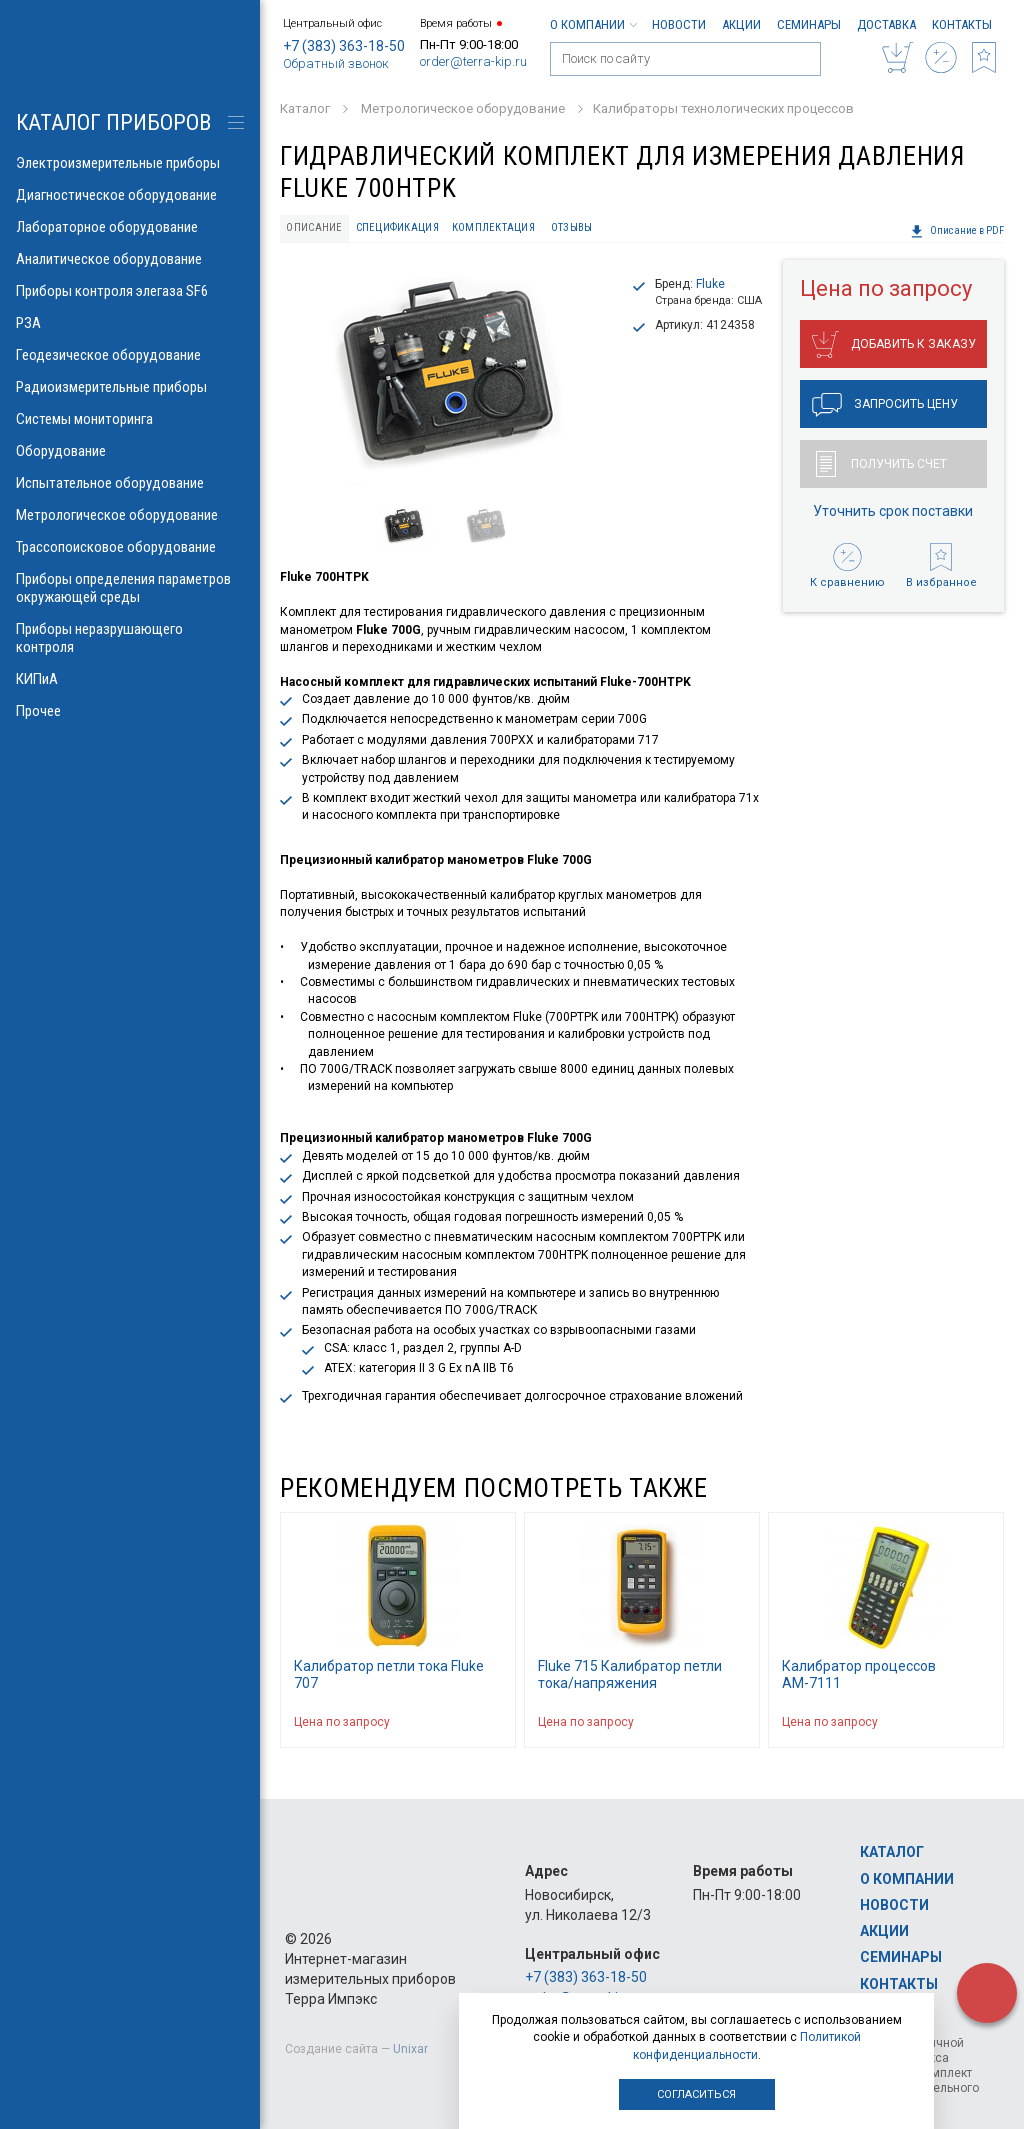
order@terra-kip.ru (473, 61)
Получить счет (881, 464)
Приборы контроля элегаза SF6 (130, 291)
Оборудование (130, 451)
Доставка (886, 24)
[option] (447, 376)
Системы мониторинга (130, 419)
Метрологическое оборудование (130, 515)
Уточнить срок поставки (893, 511)
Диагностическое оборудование (130, 195)
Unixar (410, 2049)
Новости (679, 24)
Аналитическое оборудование (130, 259)
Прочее (130, 711)
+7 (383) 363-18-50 (344, 46)
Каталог (892, 1852)
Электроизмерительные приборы (130, 163)
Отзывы (572, 227)
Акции (741, 24)
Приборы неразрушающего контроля (130, 638)
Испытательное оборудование (130, 483)
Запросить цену (885, 405)
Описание (314, 227)
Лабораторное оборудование (130, 227)
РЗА (130, 323)
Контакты (962, 24)
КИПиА (130, 679)
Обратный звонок (336, 63)
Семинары (809, 24)
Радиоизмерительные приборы (130, 387)
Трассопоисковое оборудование (130, 547)
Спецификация (397, 227)
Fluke (710, 284)
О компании (593, 24)
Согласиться (696, 2094)
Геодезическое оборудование (130, 355)
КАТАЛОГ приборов (113, 122)
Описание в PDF (957, 231)
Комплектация (493, 227)
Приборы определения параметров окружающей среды (130, 588)
